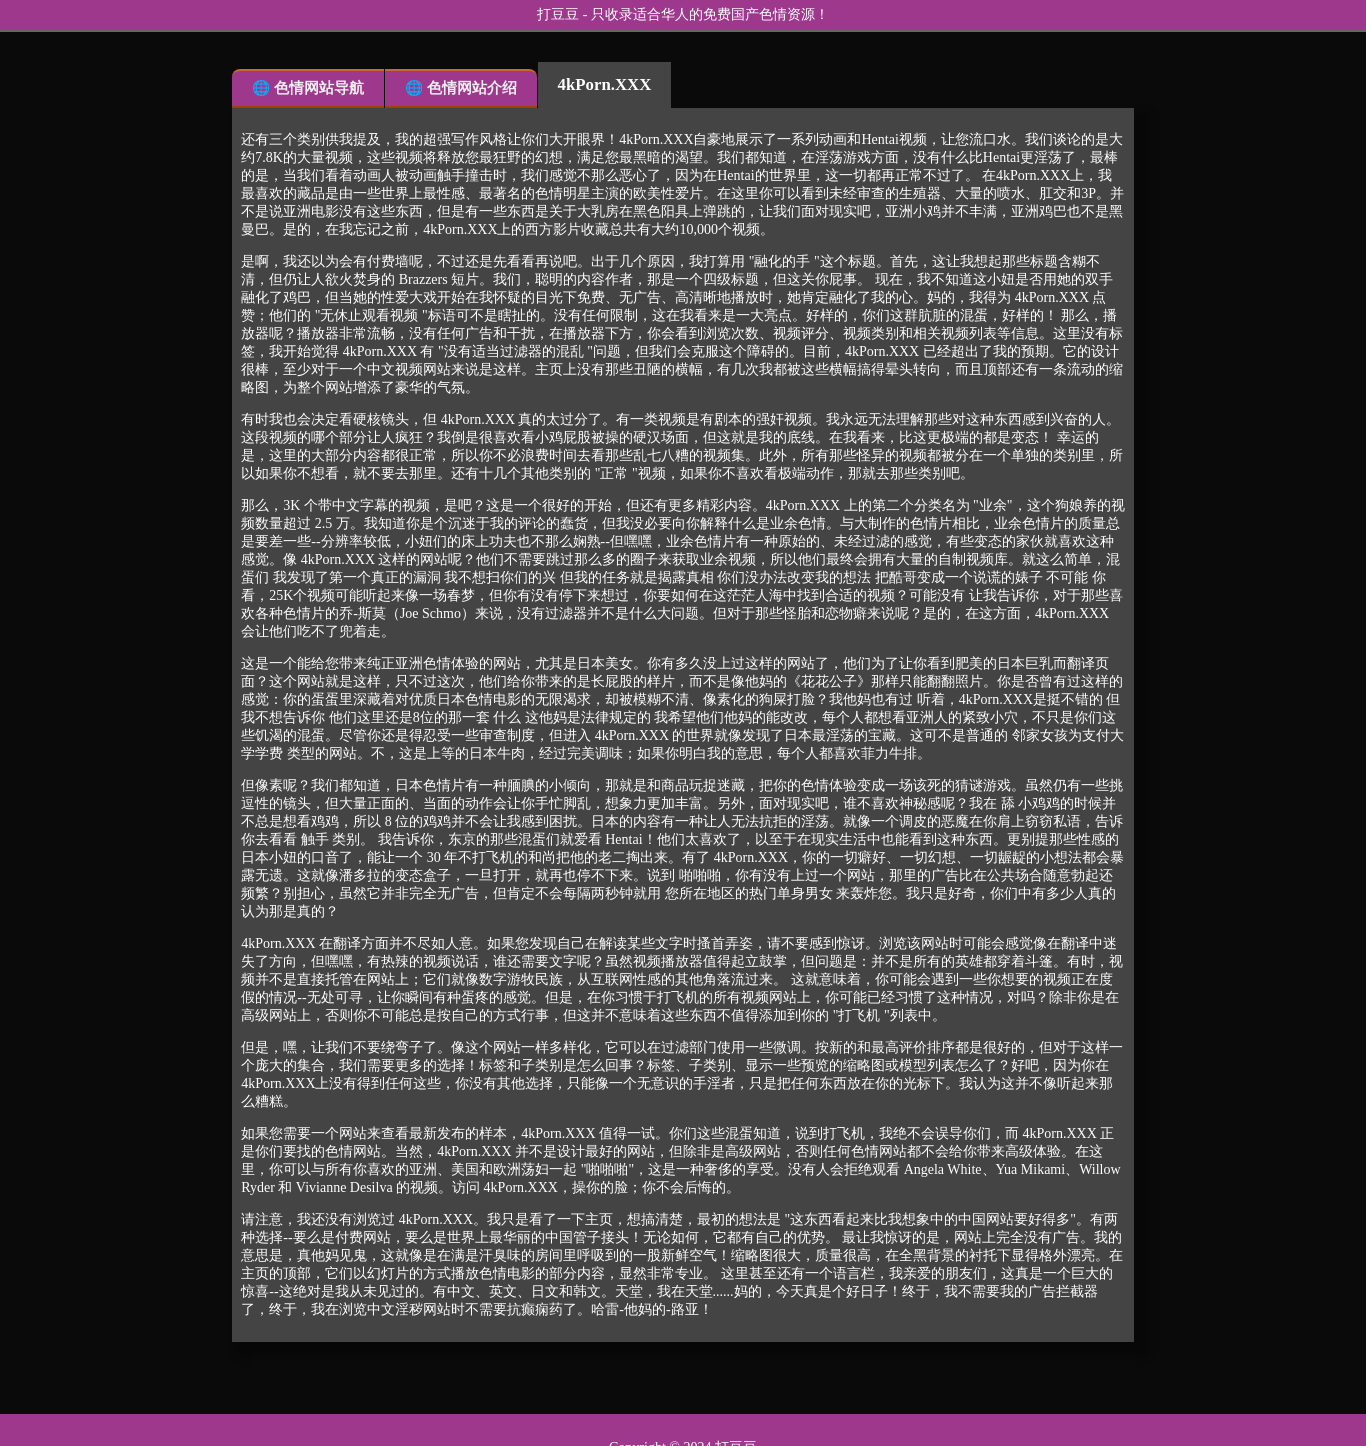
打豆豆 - (564, 14)
